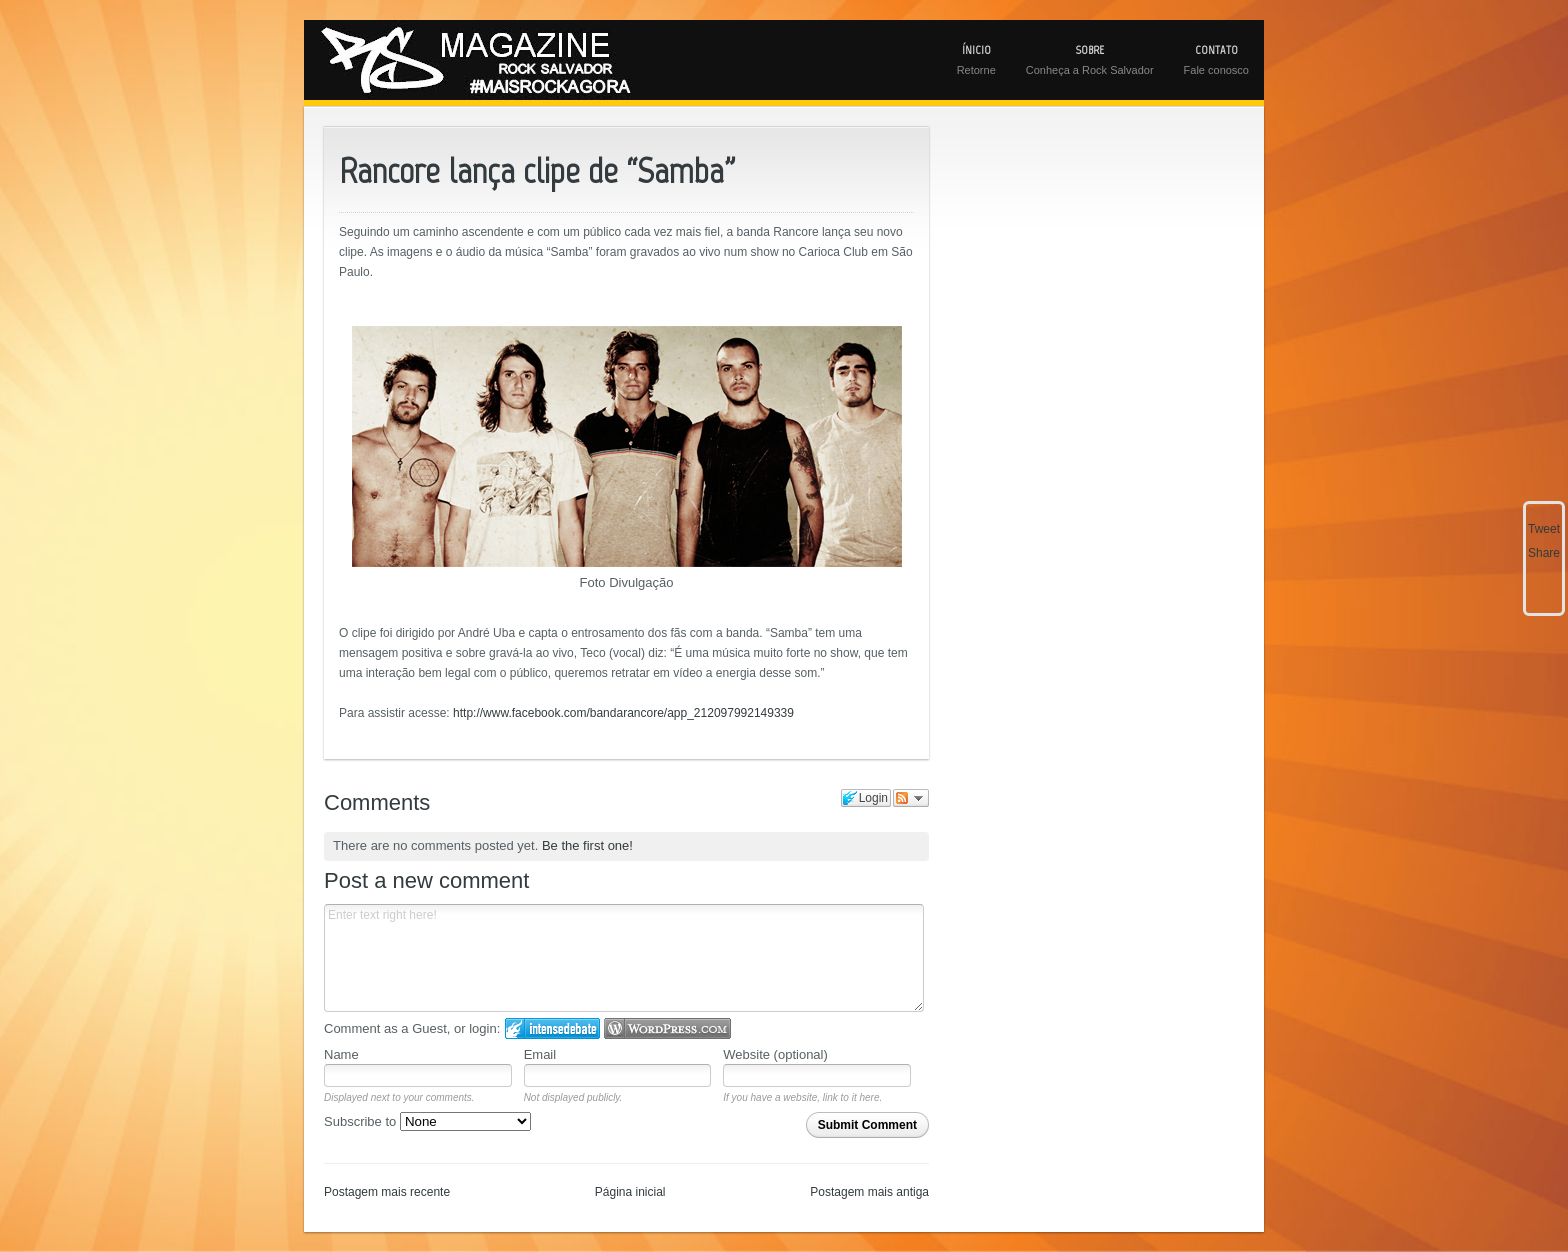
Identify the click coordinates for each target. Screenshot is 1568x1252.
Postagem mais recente (387, 1192)
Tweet (1544, 529)
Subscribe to (427, 1121)
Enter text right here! (624, 958)
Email (540, 1054)
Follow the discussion (911, 798)
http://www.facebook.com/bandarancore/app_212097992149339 (623, 713)
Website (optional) (775, 1054)
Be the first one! (587, 845)
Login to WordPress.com (667, 1028)
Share (1544, 553)
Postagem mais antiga (869, 1192)
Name (341, 1054)
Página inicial (630, 1192)
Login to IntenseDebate (552, 1028)
